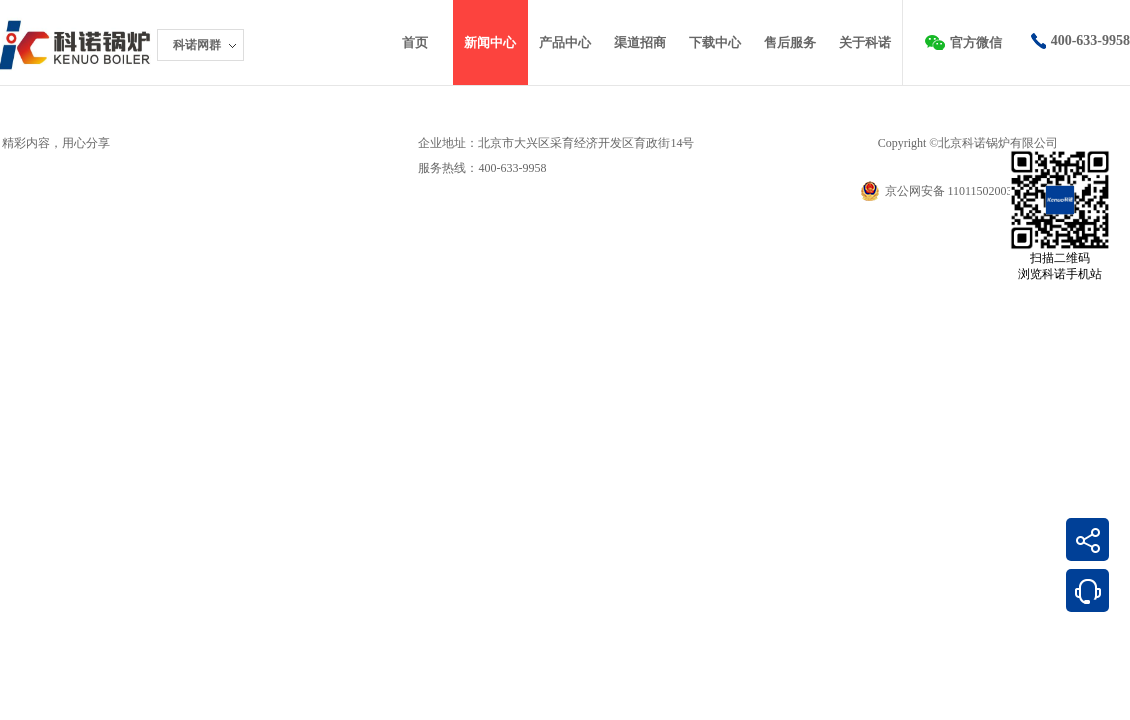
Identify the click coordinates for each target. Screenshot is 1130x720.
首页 (415, 42)
